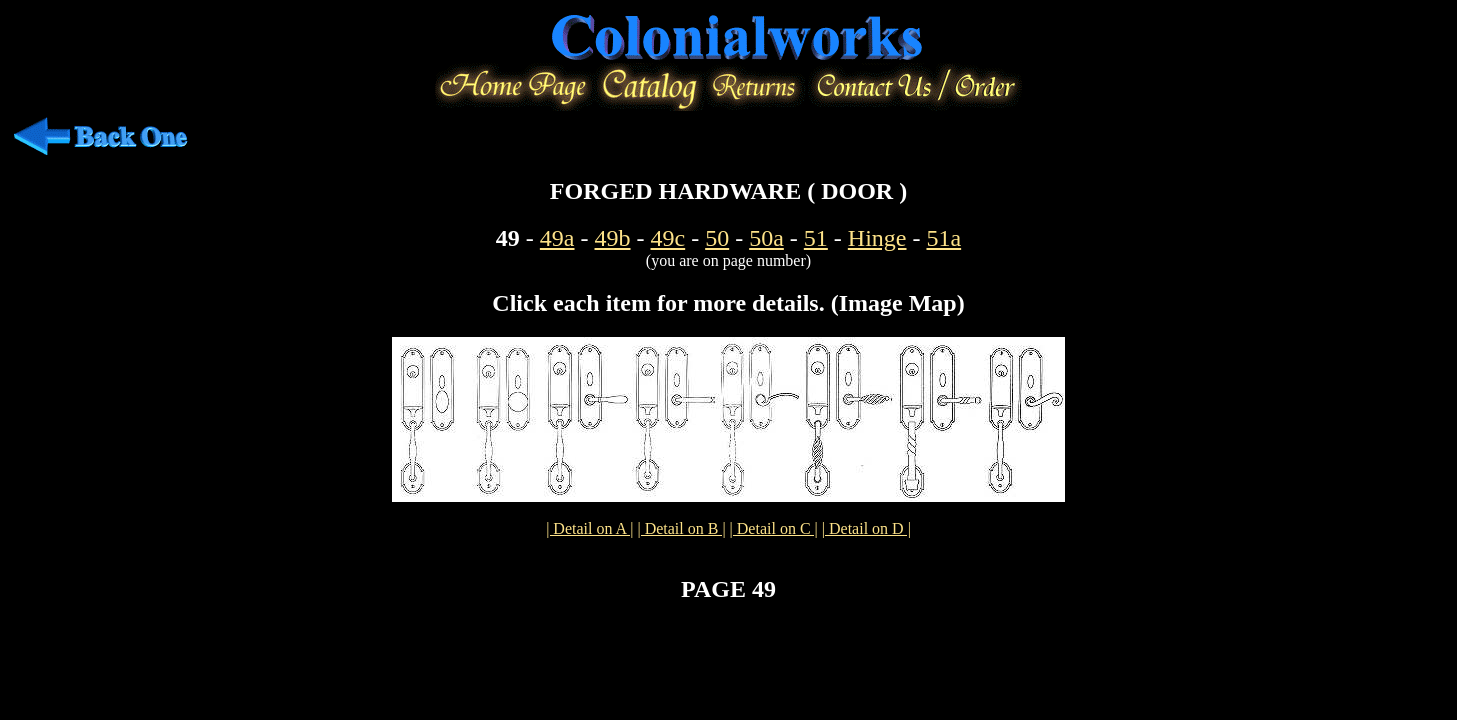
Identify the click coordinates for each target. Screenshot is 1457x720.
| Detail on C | (774, 528)
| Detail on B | (681, 528)
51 (816, 238)
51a (943, 238)
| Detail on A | (589, 528)
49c (668, 238)
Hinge (877, 238)
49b (613, 238)
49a (557, 238)
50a (766, 238)
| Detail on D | (866, 528)
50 (717, 238)
